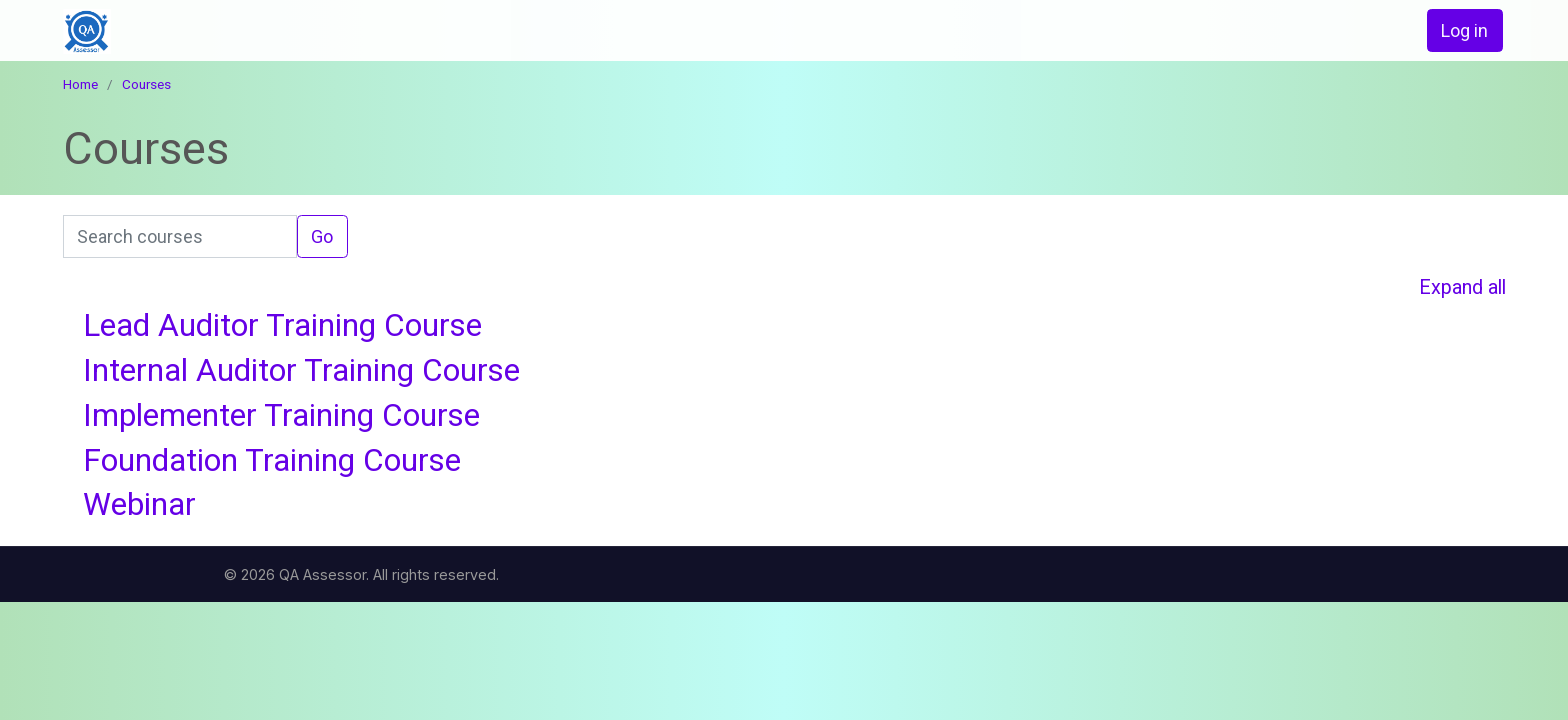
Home (80, 84)
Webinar (139, 504)
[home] (207, 31)
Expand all (1462, 287)
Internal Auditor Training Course (301, 370)
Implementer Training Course (281, 415)
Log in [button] (1464, 30)
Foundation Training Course (272, 460)
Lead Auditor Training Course (282, 325)
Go (322, 236)
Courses (146, 84)
